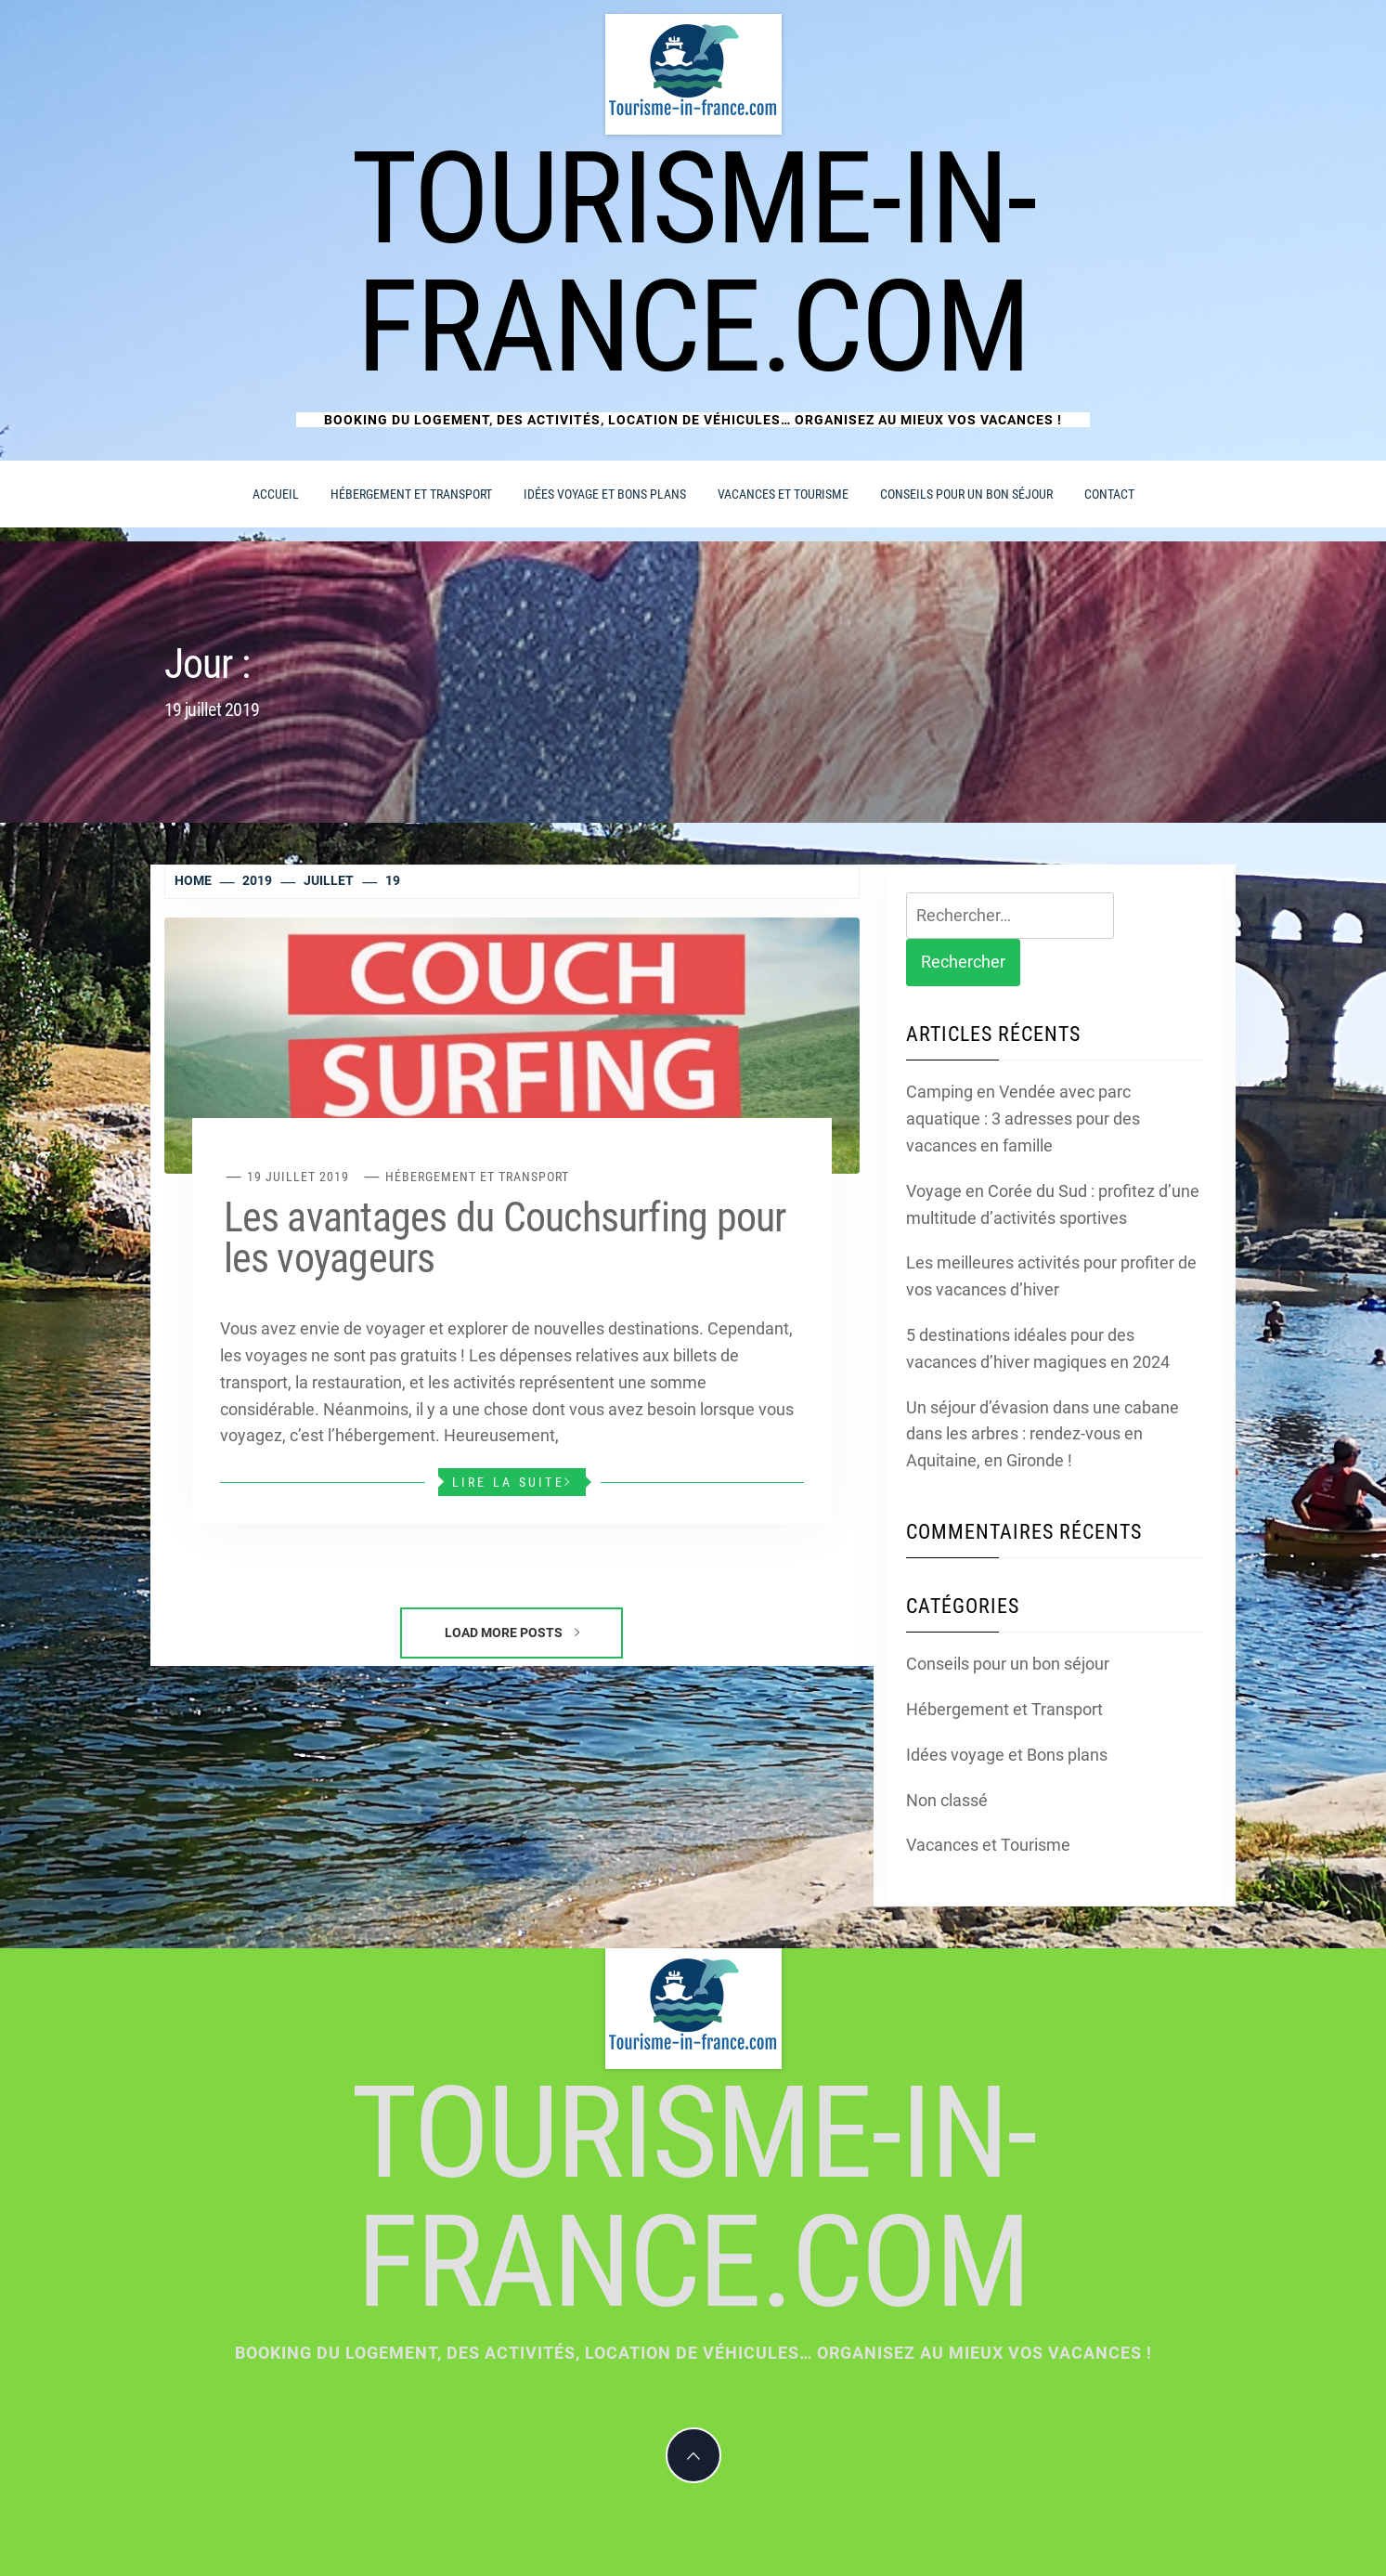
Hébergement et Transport (411, 494)
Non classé (947, 1800)
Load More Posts (512, 1632)
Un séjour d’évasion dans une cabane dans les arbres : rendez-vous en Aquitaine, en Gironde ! (1042, 1434)
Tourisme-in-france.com (693, 263)
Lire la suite (512, 1482)
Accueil (276, 494)
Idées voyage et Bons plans (605, 494)
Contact (1109, 494)
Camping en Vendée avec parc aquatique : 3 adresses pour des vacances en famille (1023, 1118)
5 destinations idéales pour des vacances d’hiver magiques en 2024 (1038, 1348)
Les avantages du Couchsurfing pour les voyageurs (505, 1237)
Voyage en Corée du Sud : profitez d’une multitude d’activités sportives (1052, 1204)
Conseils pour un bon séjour (966, 494)
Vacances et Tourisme (783, 494)
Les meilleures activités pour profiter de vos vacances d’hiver (1051, 1276)
